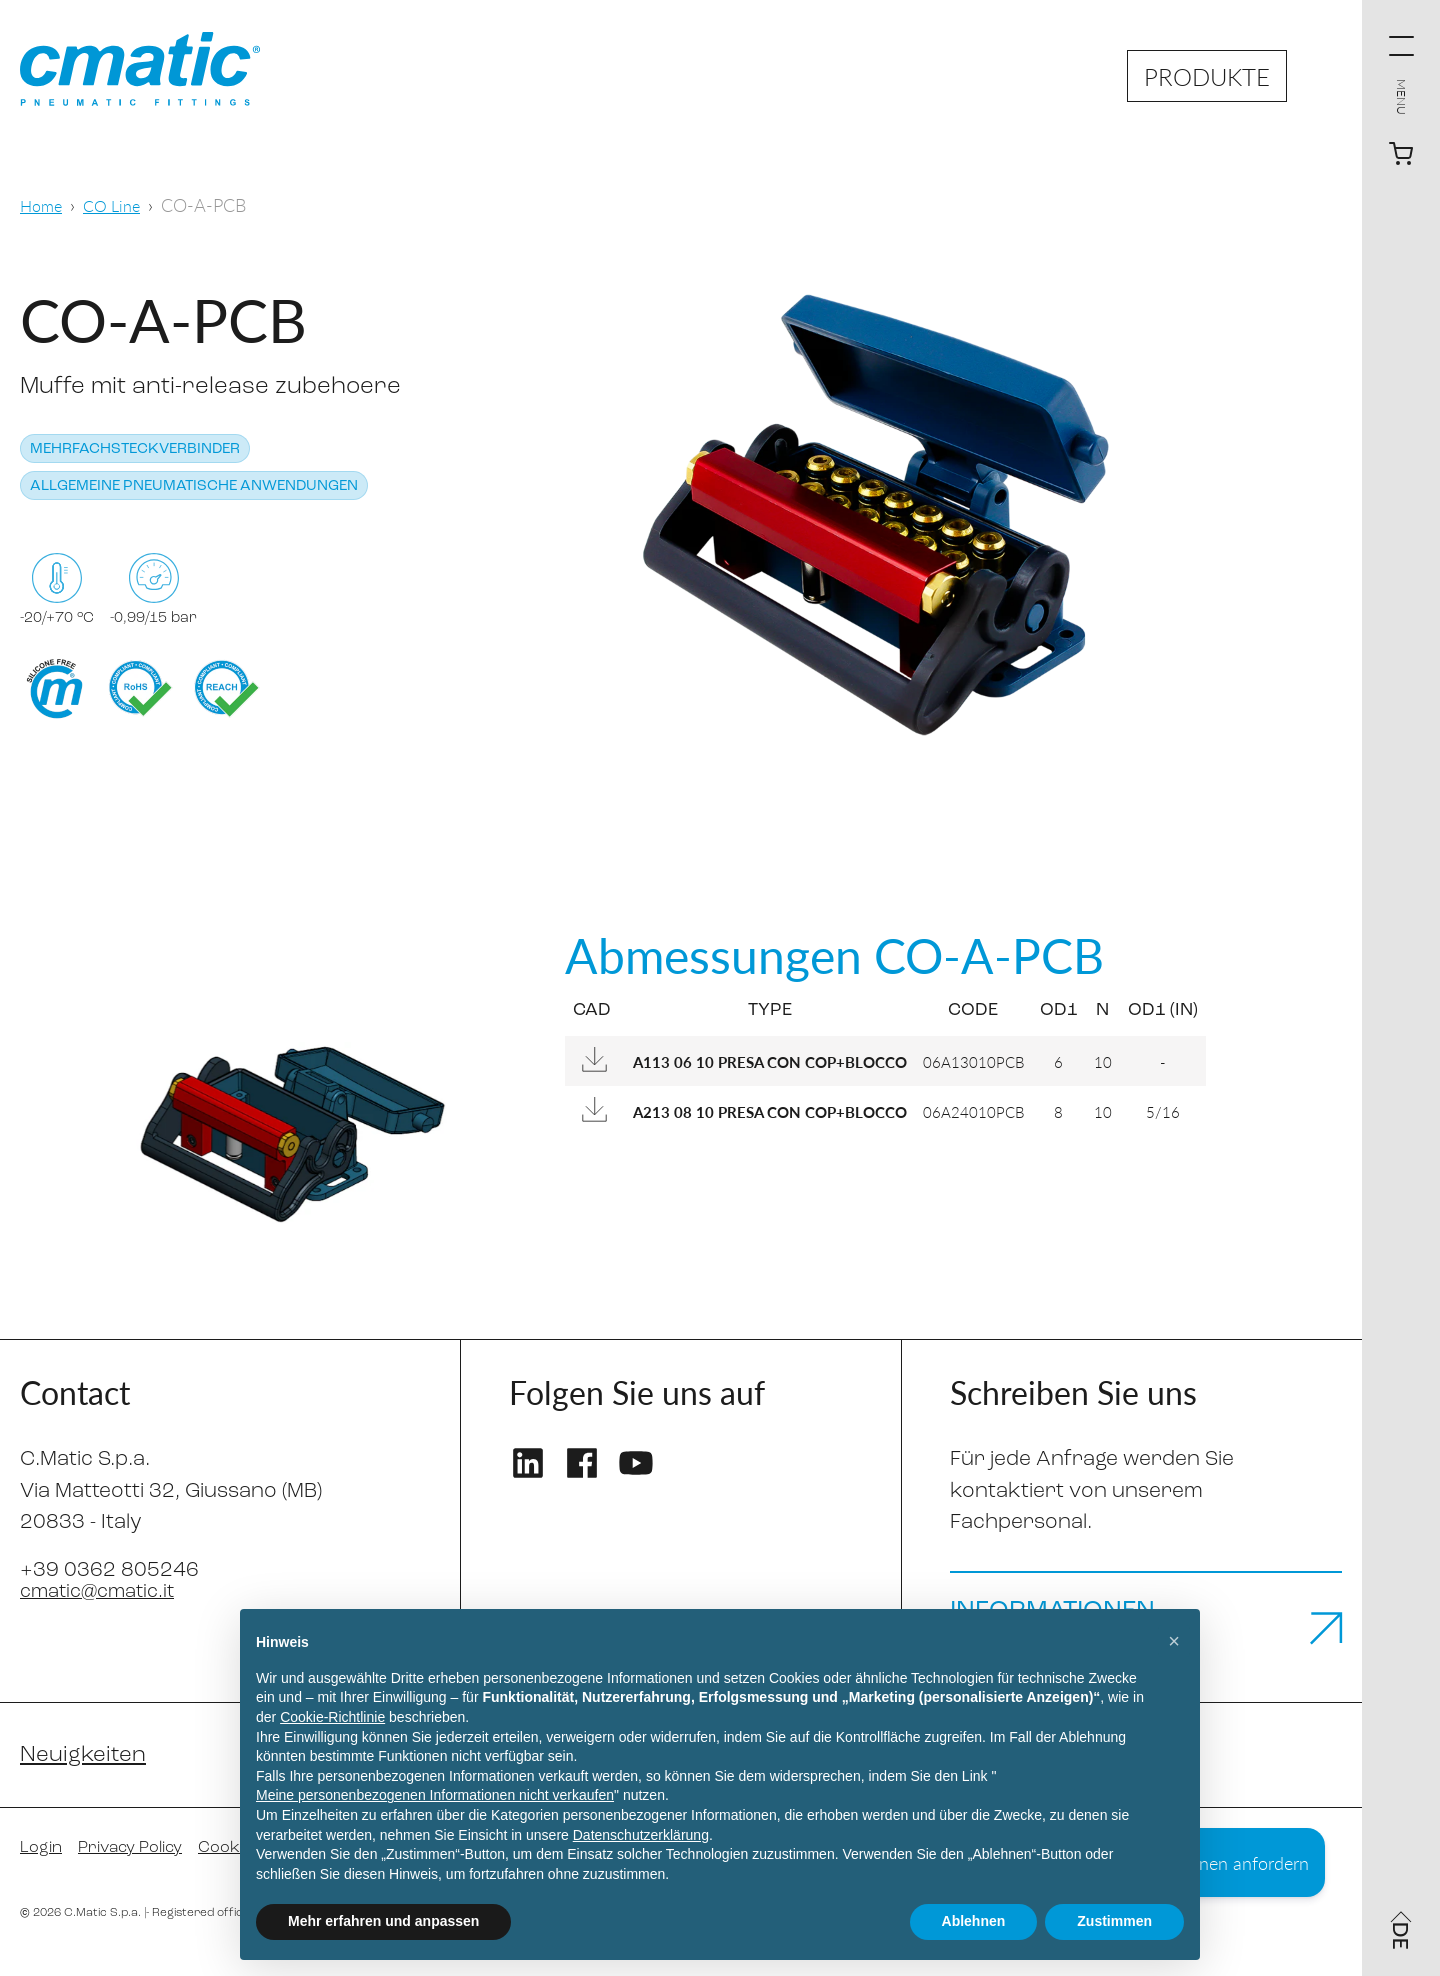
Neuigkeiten (87, 1774)
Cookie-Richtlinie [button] (332, 1717)
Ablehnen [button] (974, 1921)
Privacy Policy (141, 1868)
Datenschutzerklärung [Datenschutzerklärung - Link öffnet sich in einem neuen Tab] (641, 1835)
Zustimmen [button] (1114, 1921)
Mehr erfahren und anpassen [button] (383, 1921)
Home (43, 204)
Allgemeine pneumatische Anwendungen (194, 486)
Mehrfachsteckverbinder (135, 449)
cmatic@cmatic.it (104, 1591)
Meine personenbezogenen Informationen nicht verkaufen (435, 1795)
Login (43, 1868)
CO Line (119, 204)
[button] (1174, 1641)
